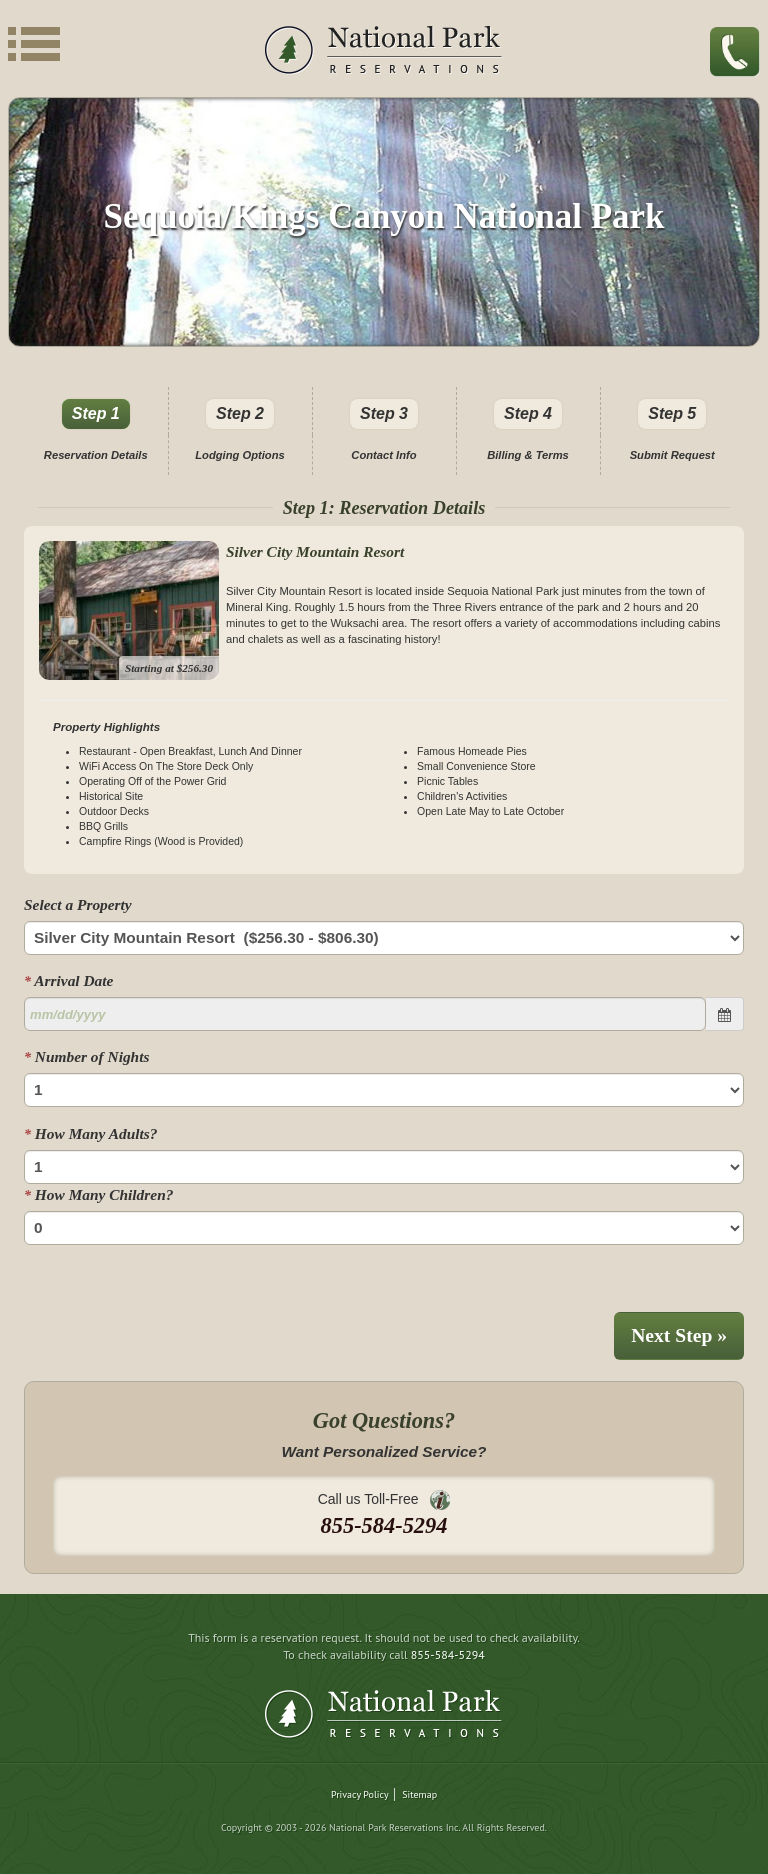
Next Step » (679, 1335)
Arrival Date (68, 980)
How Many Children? (98, 1194)
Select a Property (78, 904)
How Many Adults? (90, 1133)
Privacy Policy (360, 1794)
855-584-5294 (448, 1654)
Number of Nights (86, 1056)
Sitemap (419, 1794)
